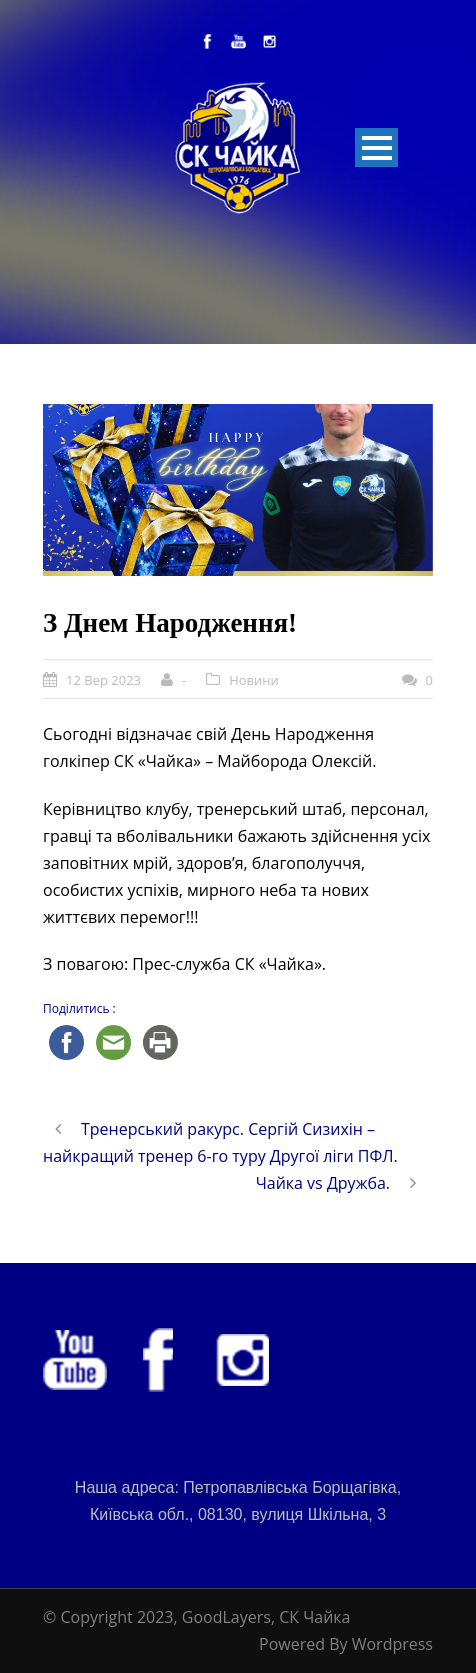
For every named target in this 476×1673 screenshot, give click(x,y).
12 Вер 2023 (103, 680)
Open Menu (376, 147)
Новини (254, 680)
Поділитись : (79, 1008)
